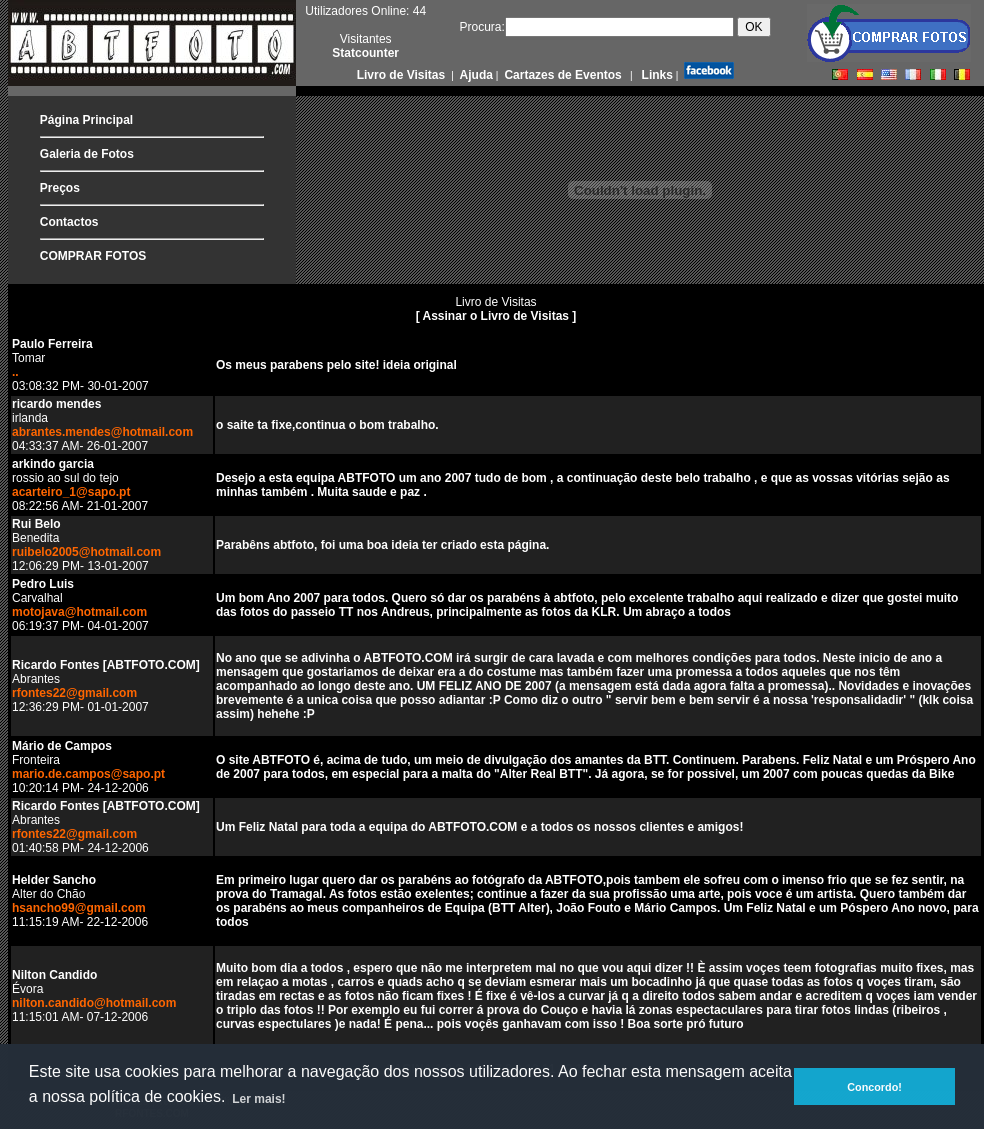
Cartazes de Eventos (561, 75)
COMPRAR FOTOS (93, 256)
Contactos (69, 222)
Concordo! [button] (874, 1087)
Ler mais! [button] (258, 1099)
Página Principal (86, 120)
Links (655, 75)
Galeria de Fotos (87, 154)
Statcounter (365, 53)
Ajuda (475, 75)
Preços (60, 188)
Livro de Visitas (403, 75)
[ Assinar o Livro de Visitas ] (496, 316)
